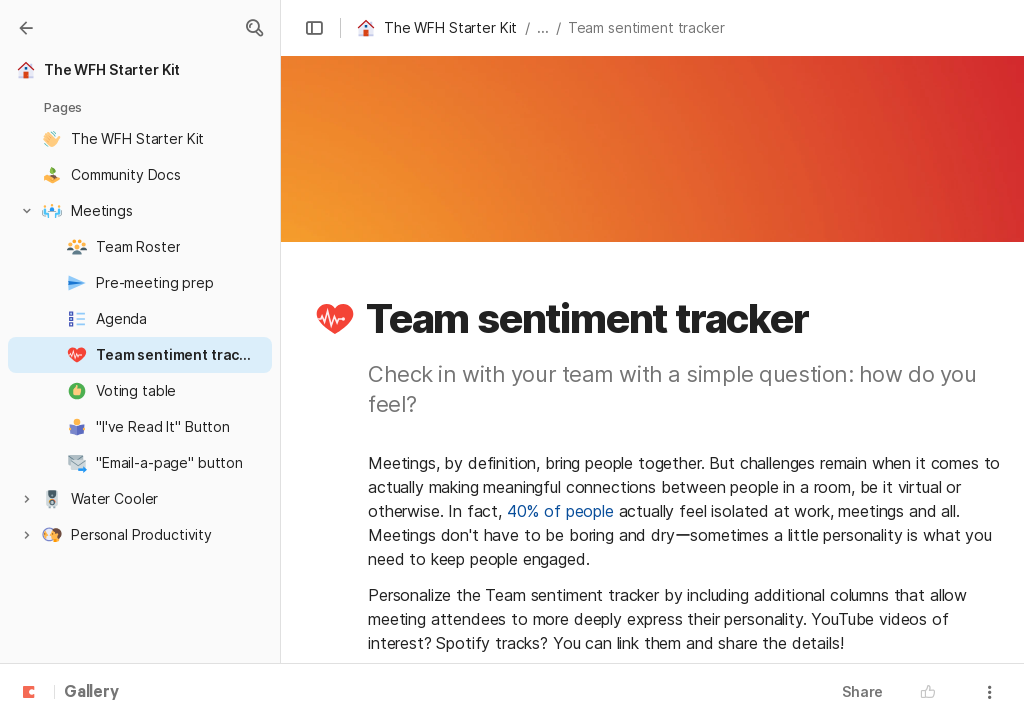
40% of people (560, 511)
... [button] (543, 27)
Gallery (91, 693)
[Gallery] (26, 28)
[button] (254, 28)
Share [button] (862, 691)
